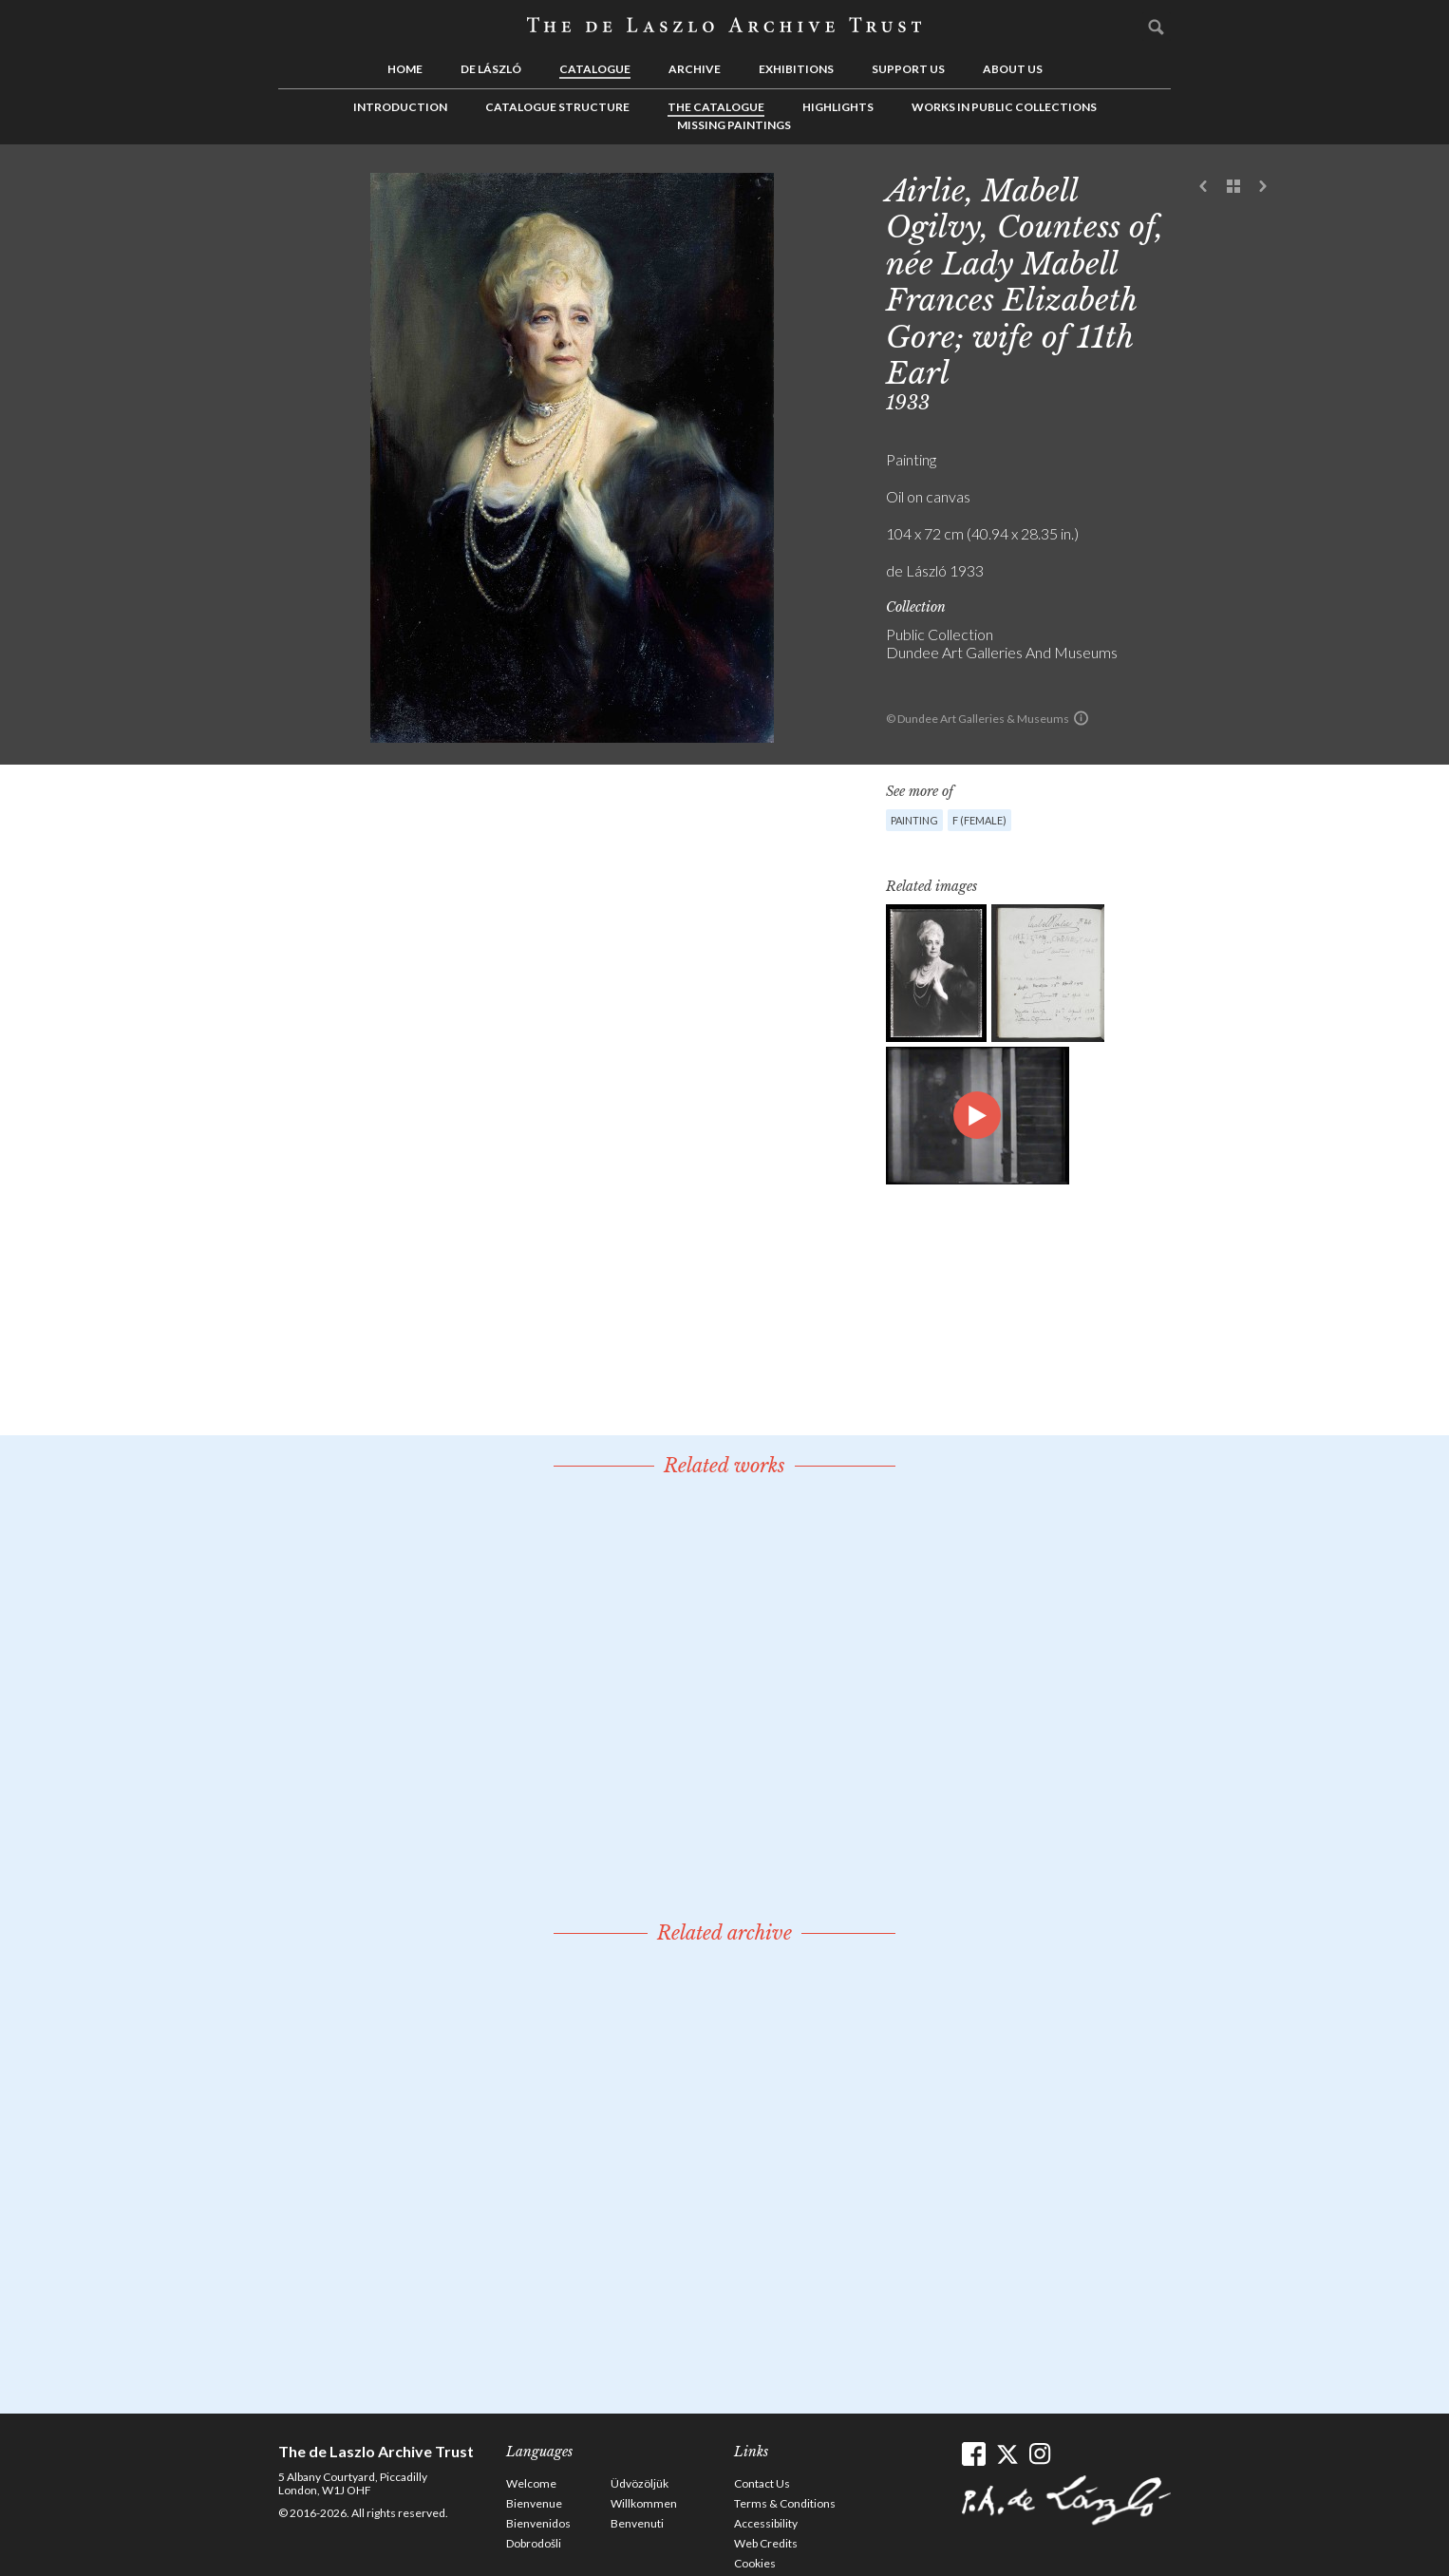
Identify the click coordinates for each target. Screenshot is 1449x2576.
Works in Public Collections (1004, 107)
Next (1263, 187)
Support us (908, 69)
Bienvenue (534, 2503)
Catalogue (594, 69)
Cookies (755, 2563)
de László (491, 69)
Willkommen (644, 2503)
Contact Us (762, 2483)
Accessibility (766, 2523)
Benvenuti (637, 2523)
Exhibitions (796, 69)
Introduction (400, 107)
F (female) (979, 820)
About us (1013, 69)
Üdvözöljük (639, 2483)
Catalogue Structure (557, 107)
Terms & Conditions (785, 2503)
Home (405, 69)
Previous (1204, 187)
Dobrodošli (533, 2543)
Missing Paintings (734, 125)
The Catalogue (716, 107)
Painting (914, 820)
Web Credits (766, 2543)
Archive (694, 69)
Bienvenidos (538, 2523)
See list (1233, 187)
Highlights (838, 107)
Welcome (531, 2483)
